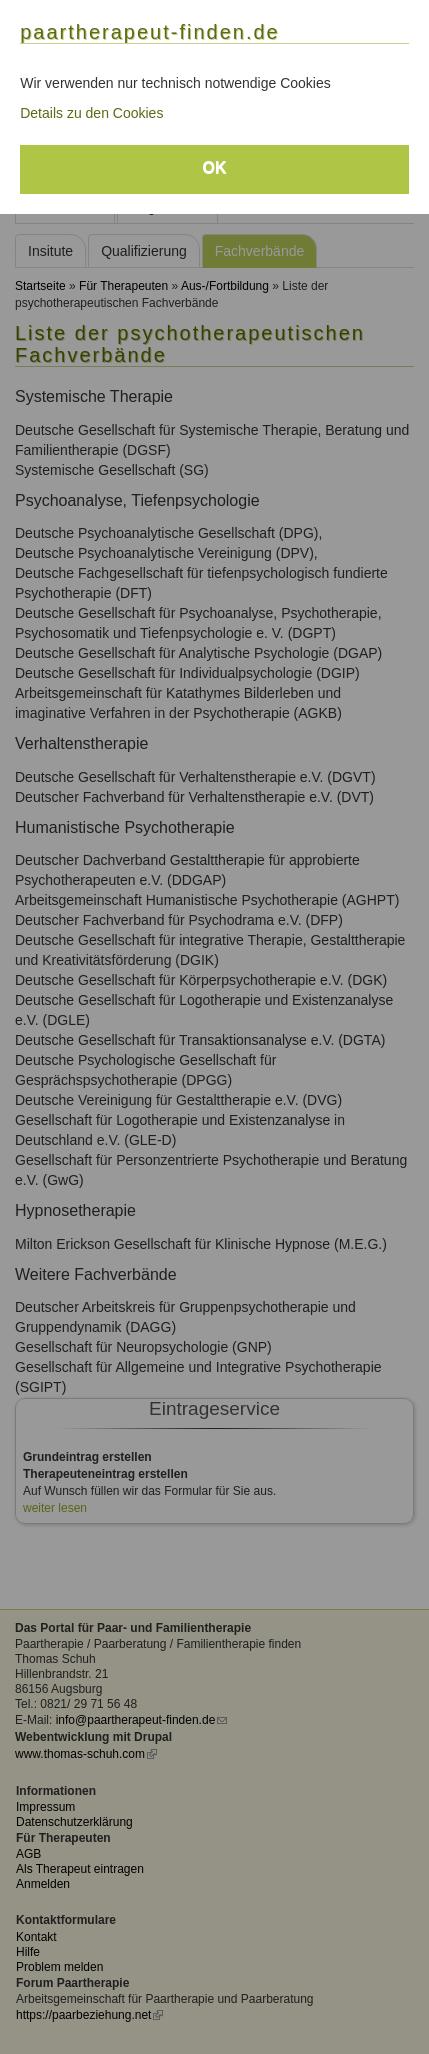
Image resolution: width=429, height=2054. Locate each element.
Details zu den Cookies (91, 113)
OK (214, 167)
